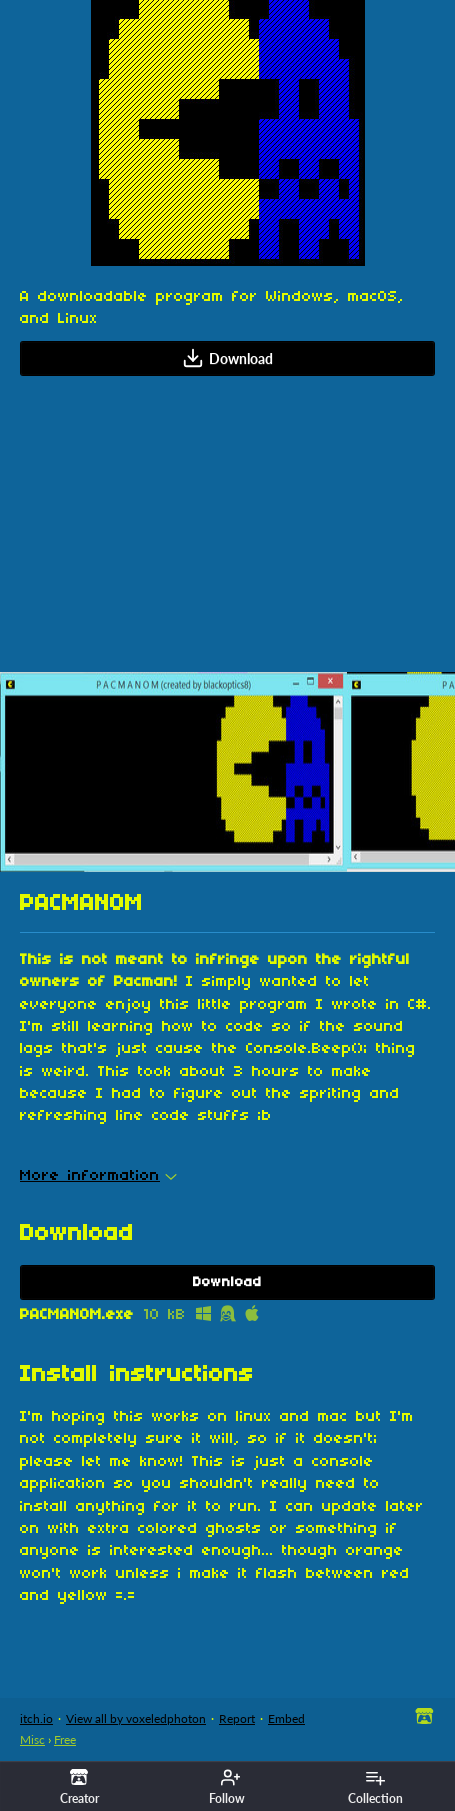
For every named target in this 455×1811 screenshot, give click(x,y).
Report (237, 1718)
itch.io (36, 1718)
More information (98, 1176)
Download (227, 358)
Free (65, 1739)
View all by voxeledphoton (136, 1718)
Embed (286, 1718)
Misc (32, 1739)
